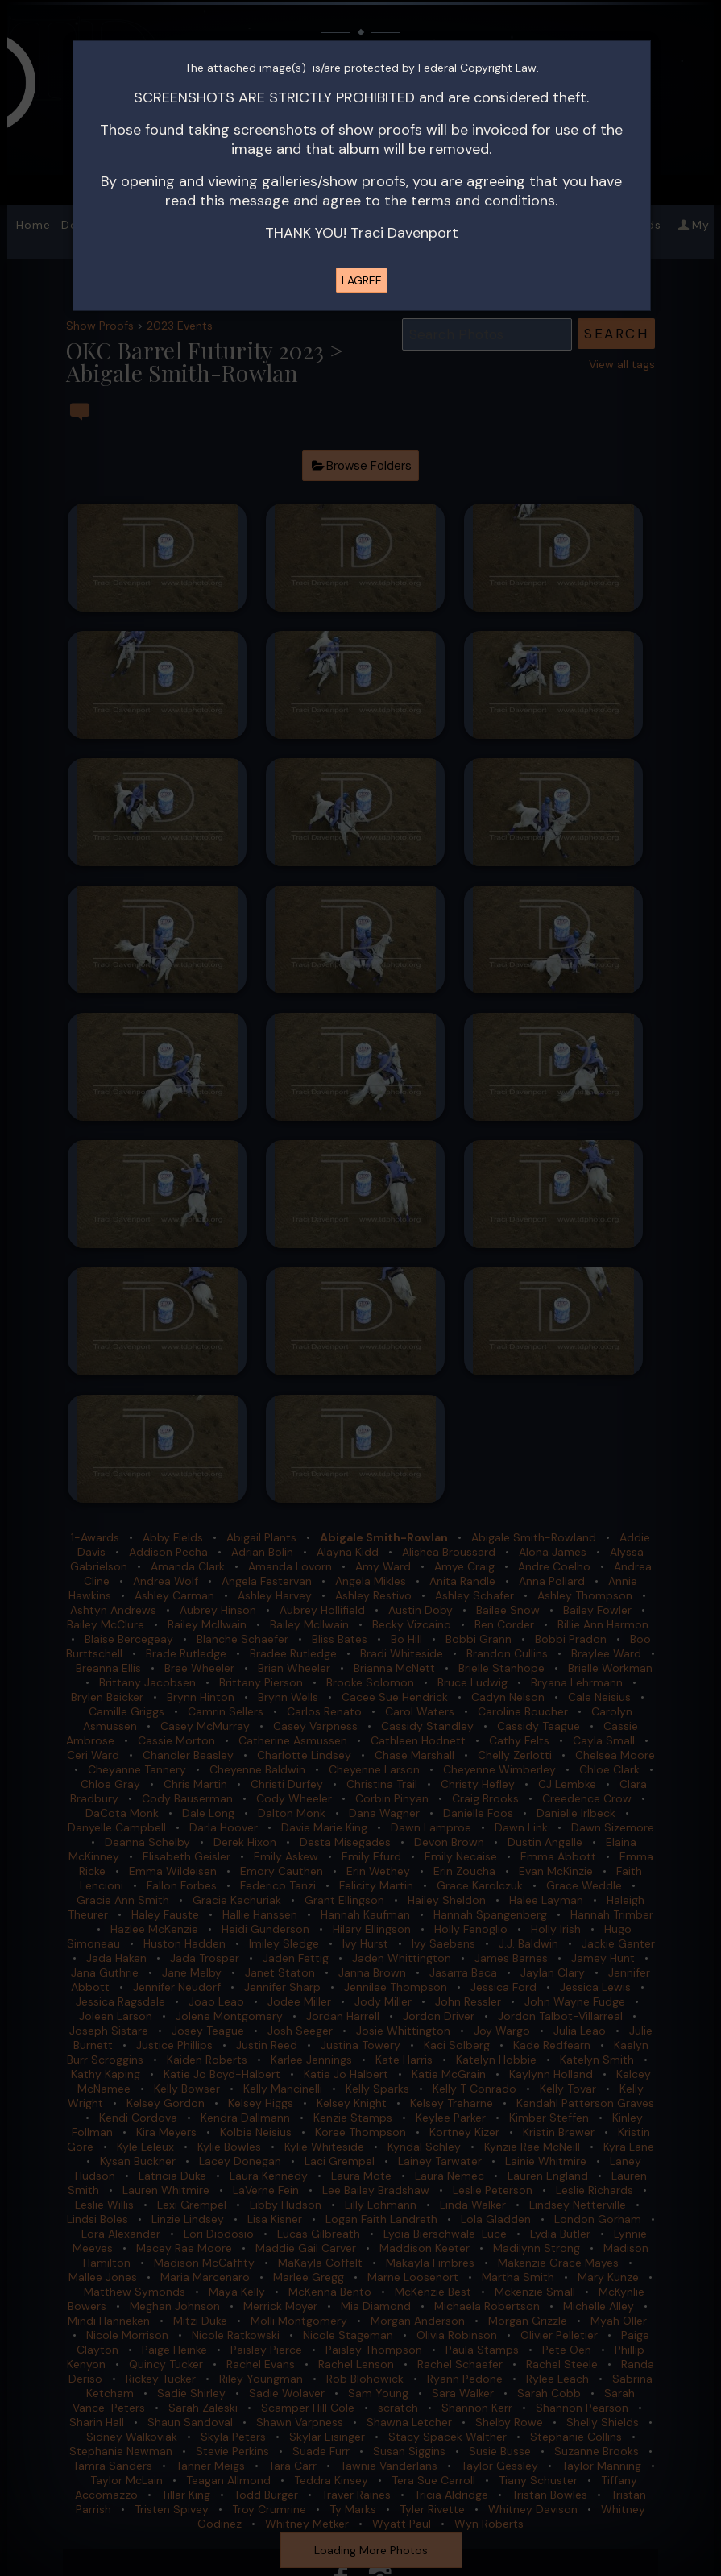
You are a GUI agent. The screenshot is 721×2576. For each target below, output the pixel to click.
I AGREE (362, 280)
